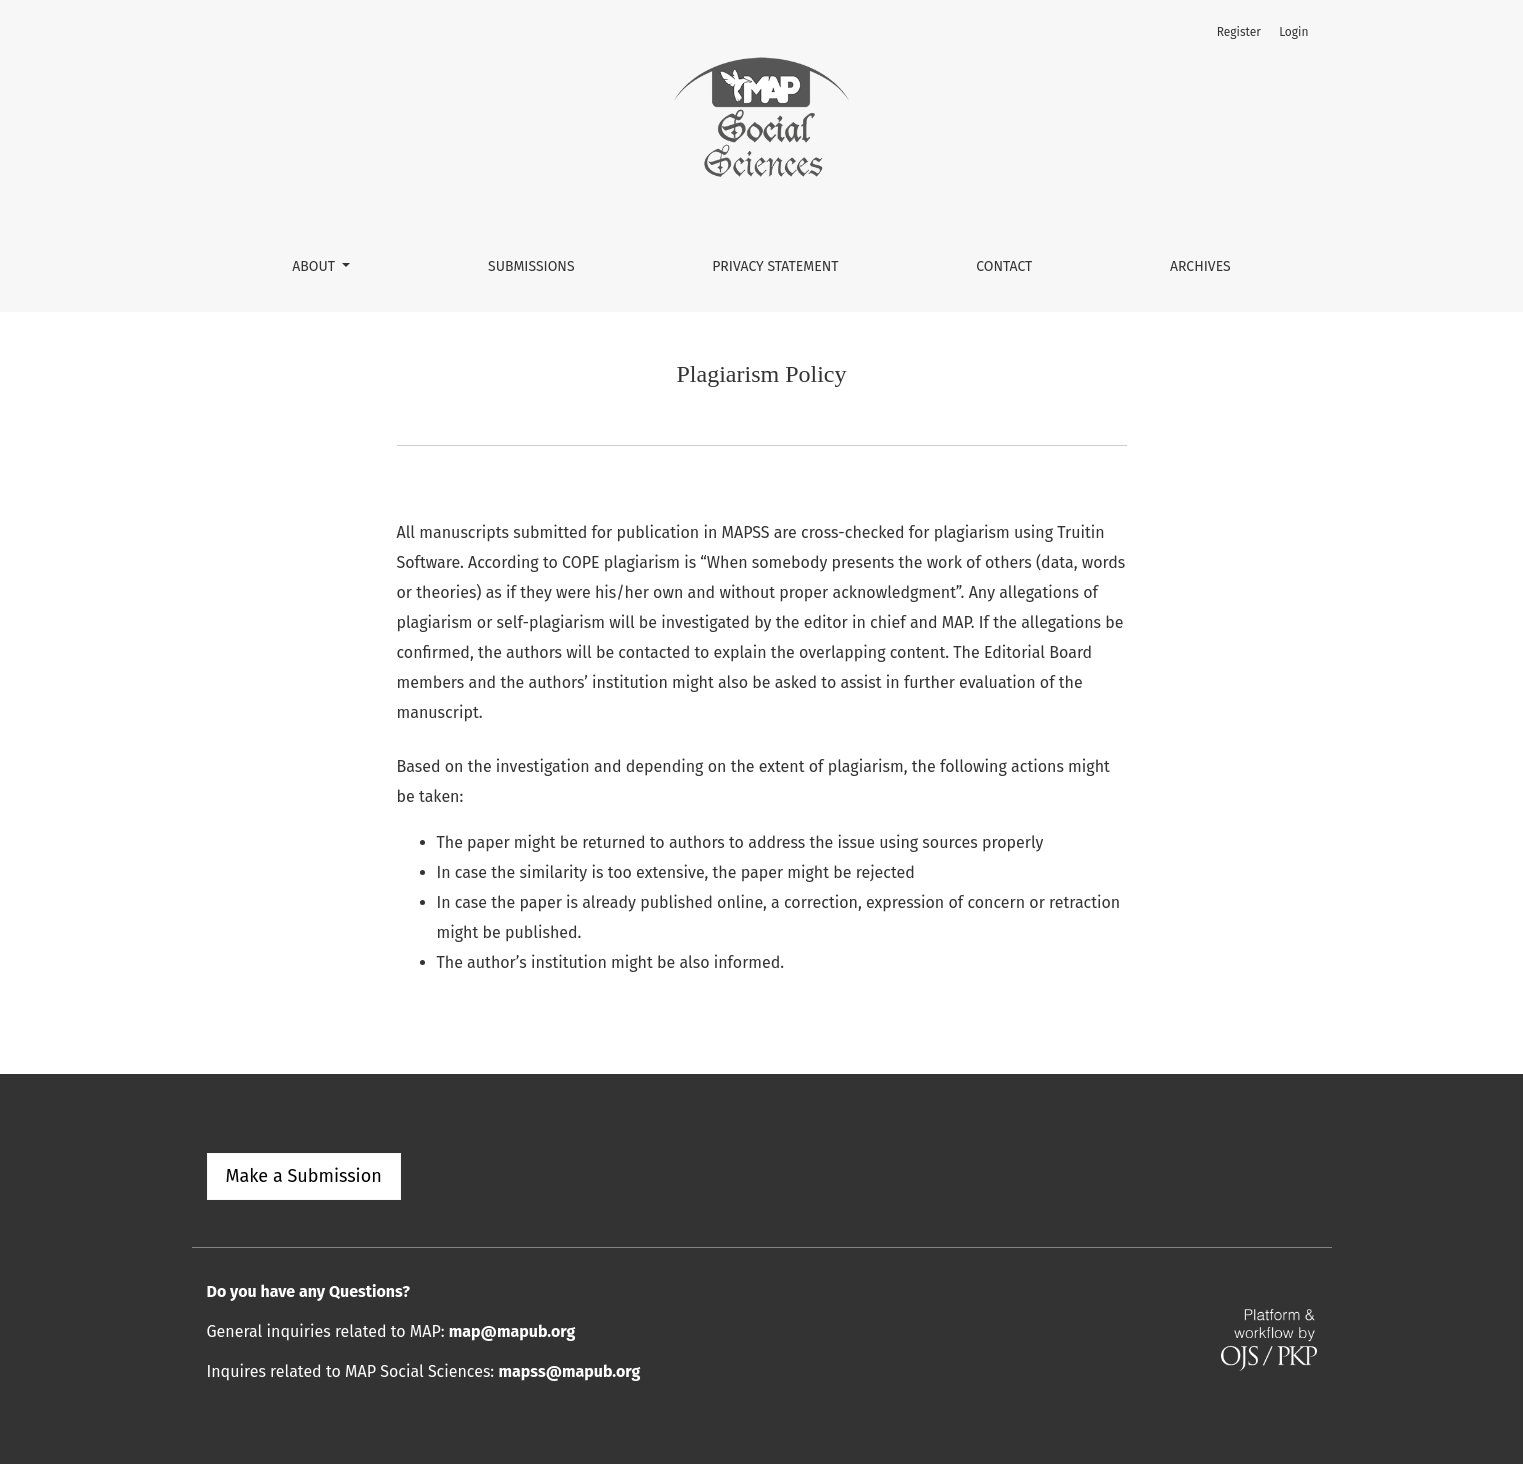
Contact (1004, 266)
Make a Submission (304, 1176)
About (315, 266)
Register (1239, 32)
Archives (1200, 266)
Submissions (531, 266)
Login (1293, 32)
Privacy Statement (775, 266)
